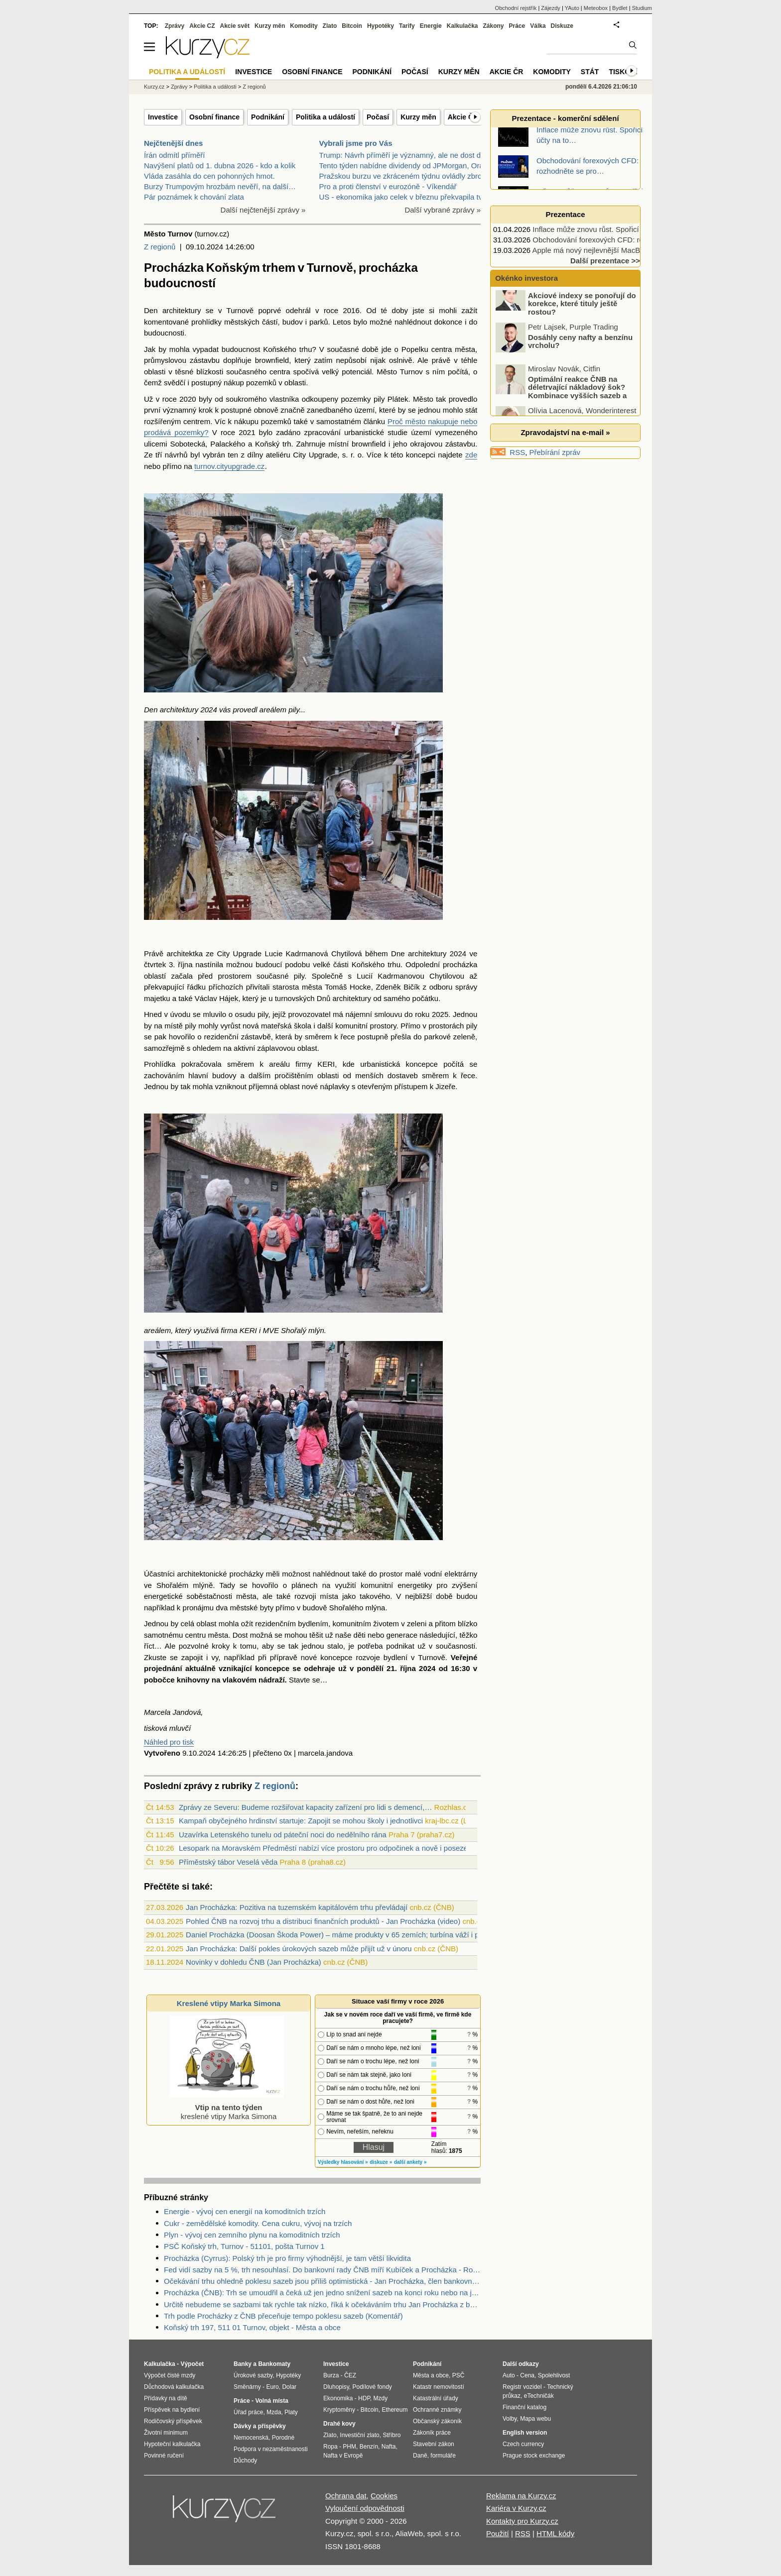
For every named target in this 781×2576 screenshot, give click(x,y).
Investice (163, 117)
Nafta (389, 2446)
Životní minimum (166, 2432)
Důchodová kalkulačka (174, 2386)
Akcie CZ (202, 25)
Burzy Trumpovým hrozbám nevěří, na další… (220, 186)
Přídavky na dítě (165, 2398)
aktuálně (200, 1668)
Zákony (493, 25)
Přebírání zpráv (555, 452)
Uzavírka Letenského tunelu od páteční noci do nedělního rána (283, 1834)
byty (267, 1607)
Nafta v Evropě (343, 2455)
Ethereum (394, 2409)
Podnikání (267, 117)
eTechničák (539, 2395)
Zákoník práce (432, 2432)
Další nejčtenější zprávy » (263, 210)
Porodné (283, 2437)
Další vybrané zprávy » (442, 210)
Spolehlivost (554, 2375)
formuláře (443, 2455)
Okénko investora (525, 278)
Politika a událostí (325, 117)
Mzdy (381, 2398)
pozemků (261, 382)
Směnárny (247, 2386)
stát (471, 410)
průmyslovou (165, 360)
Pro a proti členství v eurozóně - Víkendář (388, 186)
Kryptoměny (339, 2409)
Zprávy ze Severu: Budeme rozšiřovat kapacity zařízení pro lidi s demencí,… (305, 1807)
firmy (303, 1064)
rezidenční (221, 1036)
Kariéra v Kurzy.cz (516, 2508)
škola (302, 1025)
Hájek (228, 998)
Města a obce (431, 2375)
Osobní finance (214, 117)
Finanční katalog (524, 2407)
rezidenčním (275, 1623)
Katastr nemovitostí (438, 2386)
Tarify (407, 25)
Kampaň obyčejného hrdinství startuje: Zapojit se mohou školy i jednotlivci (301, 1820)
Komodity (303, 25)
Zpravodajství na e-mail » (565, 432)
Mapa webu (535, 2418)
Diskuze (562, 25)
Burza (331, 2375)
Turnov (411, 371)
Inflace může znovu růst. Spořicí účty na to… (606, 229)
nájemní (358, 1014)
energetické (163, 1596)
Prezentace (565, 214)
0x (288, 1753)
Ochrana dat (346, 2495)
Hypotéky (380, 25)
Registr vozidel (522, 2386)
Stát (590, 72)
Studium (642, 8)
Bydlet (620, 8)
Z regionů (159, 246)
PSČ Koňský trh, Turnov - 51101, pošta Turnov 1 (244, 2246)
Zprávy (174, 25)
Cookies (384, 2495)
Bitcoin (352, 25)
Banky (243, 2363)
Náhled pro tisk (169, 1742)
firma (229, 1330)
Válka (537, 25)
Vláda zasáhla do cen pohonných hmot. (209, 176)
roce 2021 (238, 432)
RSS (517, 452)
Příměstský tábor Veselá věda (228, 1862)
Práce (517, 25)
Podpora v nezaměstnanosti (271, 2449)
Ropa (330, 2446)
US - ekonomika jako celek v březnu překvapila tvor (404, 197)
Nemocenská (251, 2437)
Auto (509, 2375)
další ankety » (410, 2162)
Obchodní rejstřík (516, 8)
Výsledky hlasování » (343, 2162)
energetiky (414, 1585)
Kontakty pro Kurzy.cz (522, 2521)
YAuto (572, 8)
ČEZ (350, 2375)
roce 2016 (342, 310)
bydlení (395, 1657)
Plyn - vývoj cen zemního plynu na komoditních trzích (252, 2235)
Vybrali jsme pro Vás (355, 143)
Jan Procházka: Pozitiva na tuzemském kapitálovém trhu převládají (296, 1907)
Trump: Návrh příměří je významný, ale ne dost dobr (405, 155)
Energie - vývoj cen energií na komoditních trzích (244, 2211)
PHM (349, 2446)
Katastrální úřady (435, 2398)
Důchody (245, 2460)
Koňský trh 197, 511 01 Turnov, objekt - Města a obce (252, 2327)
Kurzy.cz (154, 87)
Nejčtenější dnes (173, 143)
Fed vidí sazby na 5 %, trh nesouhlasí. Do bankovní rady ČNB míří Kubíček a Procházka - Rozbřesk (322, 2269)
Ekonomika (338, 2398)
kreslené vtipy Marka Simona (226, 2107)
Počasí (378, 117)
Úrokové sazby (253, 2375)
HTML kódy (555, 2533)
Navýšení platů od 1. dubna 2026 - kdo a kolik (219, 165)
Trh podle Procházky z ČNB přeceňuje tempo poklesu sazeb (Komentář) (283, 2316)
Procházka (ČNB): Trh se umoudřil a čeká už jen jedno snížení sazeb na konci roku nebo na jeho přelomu (322, 2292)
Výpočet (192, 2363)
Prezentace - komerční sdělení (565, 118)
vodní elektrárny (450, 1573)
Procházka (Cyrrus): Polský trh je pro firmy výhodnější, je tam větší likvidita (287, 2258)
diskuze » (381, 2162)
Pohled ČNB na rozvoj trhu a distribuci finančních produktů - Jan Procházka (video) (323, 1921)
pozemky (356, 399)
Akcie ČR (463, 117)
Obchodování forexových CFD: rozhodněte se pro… (618, 239)
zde (471, 454)
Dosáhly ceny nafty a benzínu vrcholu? (580, 351)
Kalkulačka (462, 25)
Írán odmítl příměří (174, 155)
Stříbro (391, 2435)
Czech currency (523, 2444)
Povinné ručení (164, 2455)
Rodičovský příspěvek (173, 2421)
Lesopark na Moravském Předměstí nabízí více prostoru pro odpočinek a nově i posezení (326, 1848)
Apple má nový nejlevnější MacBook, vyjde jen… (612, 250)
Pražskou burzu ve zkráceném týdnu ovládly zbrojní (404, 176)
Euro (272, 2386)
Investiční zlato (359, 2435)
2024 (208, 709)
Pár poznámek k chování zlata (194, 197)
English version (525, 2432)
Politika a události (215, 87)
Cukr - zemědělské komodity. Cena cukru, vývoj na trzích (258, 2223)
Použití (497, 2533)
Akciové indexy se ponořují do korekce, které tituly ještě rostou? (582, 314)
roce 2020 (179, 399)
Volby (510, 2418)
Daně (420, 2455)
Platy (291, 2412)
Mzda (273, 2412)
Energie (431, 25)
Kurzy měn (418, 117)
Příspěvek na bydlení (172, 2409)
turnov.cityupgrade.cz (229, 466)
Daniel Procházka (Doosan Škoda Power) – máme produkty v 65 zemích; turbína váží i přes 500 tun (351, 1934)
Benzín (369, 2446)
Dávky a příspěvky (260, 2426)
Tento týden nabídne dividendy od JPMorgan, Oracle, (407, 165)
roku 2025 (431, 1014)
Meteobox (596, 8)
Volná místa (271, 2400)
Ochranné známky (437, 2409)
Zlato (330, 25)
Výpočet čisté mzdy (169, 2375)
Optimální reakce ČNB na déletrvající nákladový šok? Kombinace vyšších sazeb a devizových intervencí (562, 402)
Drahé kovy (339, 2423)
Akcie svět (235, 25)
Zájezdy (550, 8)
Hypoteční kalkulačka (172, 2444)
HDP (364, 2398)
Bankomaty (274, 2363)
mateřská (276, 1025)
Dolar (289, 2386)
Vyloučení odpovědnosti (364, 2508)
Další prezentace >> (605, 260)
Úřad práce (248, 2412)
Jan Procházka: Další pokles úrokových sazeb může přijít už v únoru (299, 1948)
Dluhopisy (336, 2386)
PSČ (458, 2375)
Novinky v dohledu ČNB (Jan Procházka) (253, 1962)
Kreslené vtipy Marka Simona (228, 2003)
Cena (527, 2375)
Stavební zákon (433, 2444)
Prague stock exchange (534, 2455)
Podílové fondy (371, 2386)
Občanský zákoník (437, 2421)
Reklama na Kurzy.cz (521, 2495)
